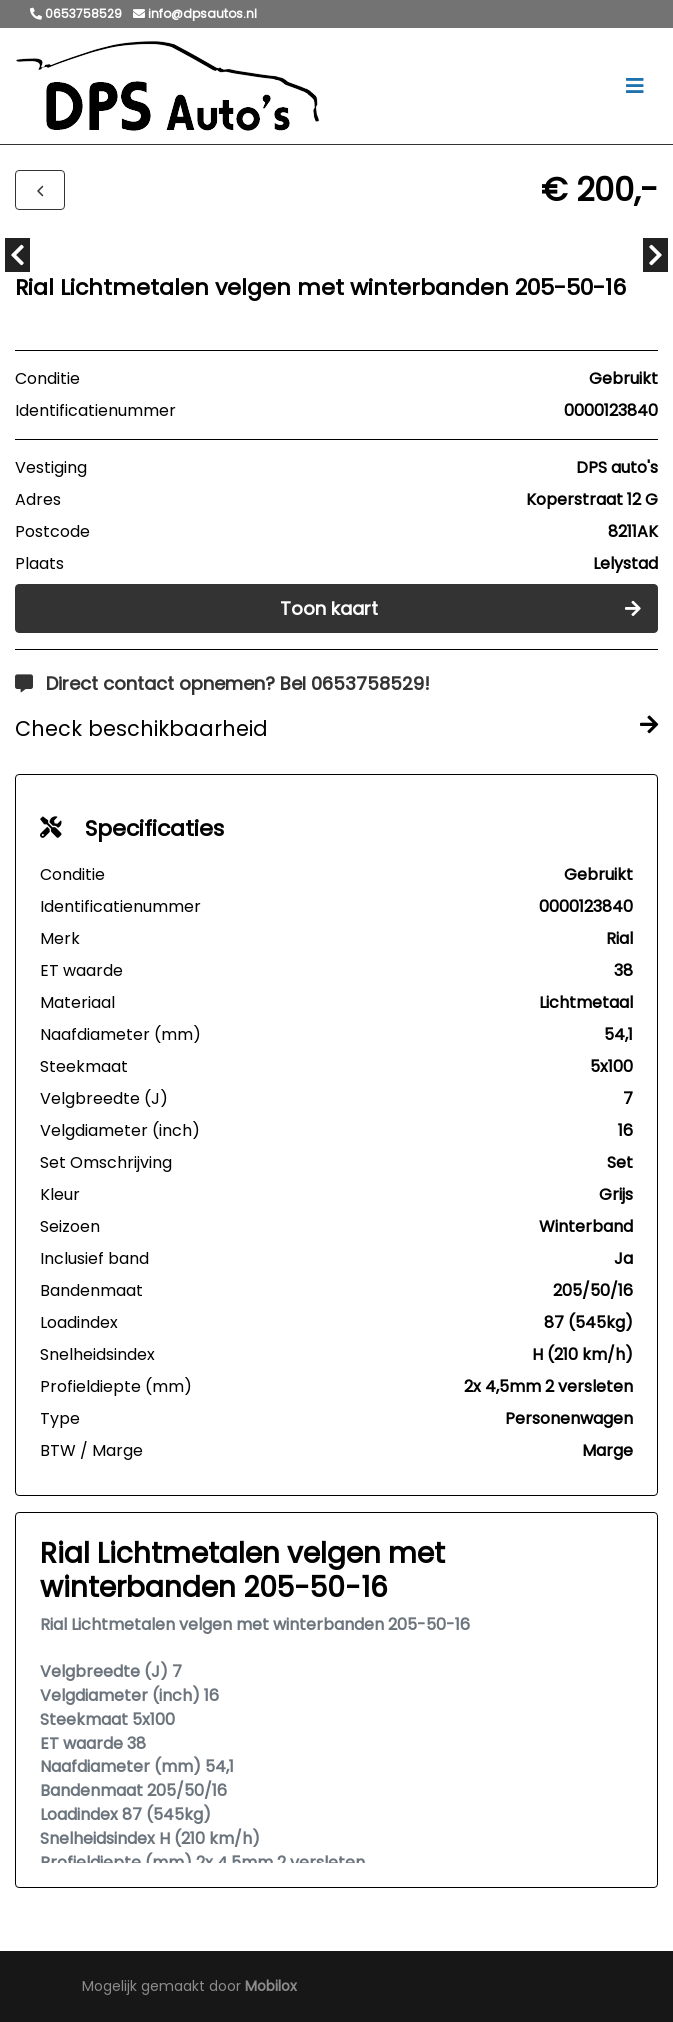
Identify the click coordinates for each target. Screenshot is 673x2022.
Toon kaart (461, 608)
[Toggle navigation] (635, 86)
